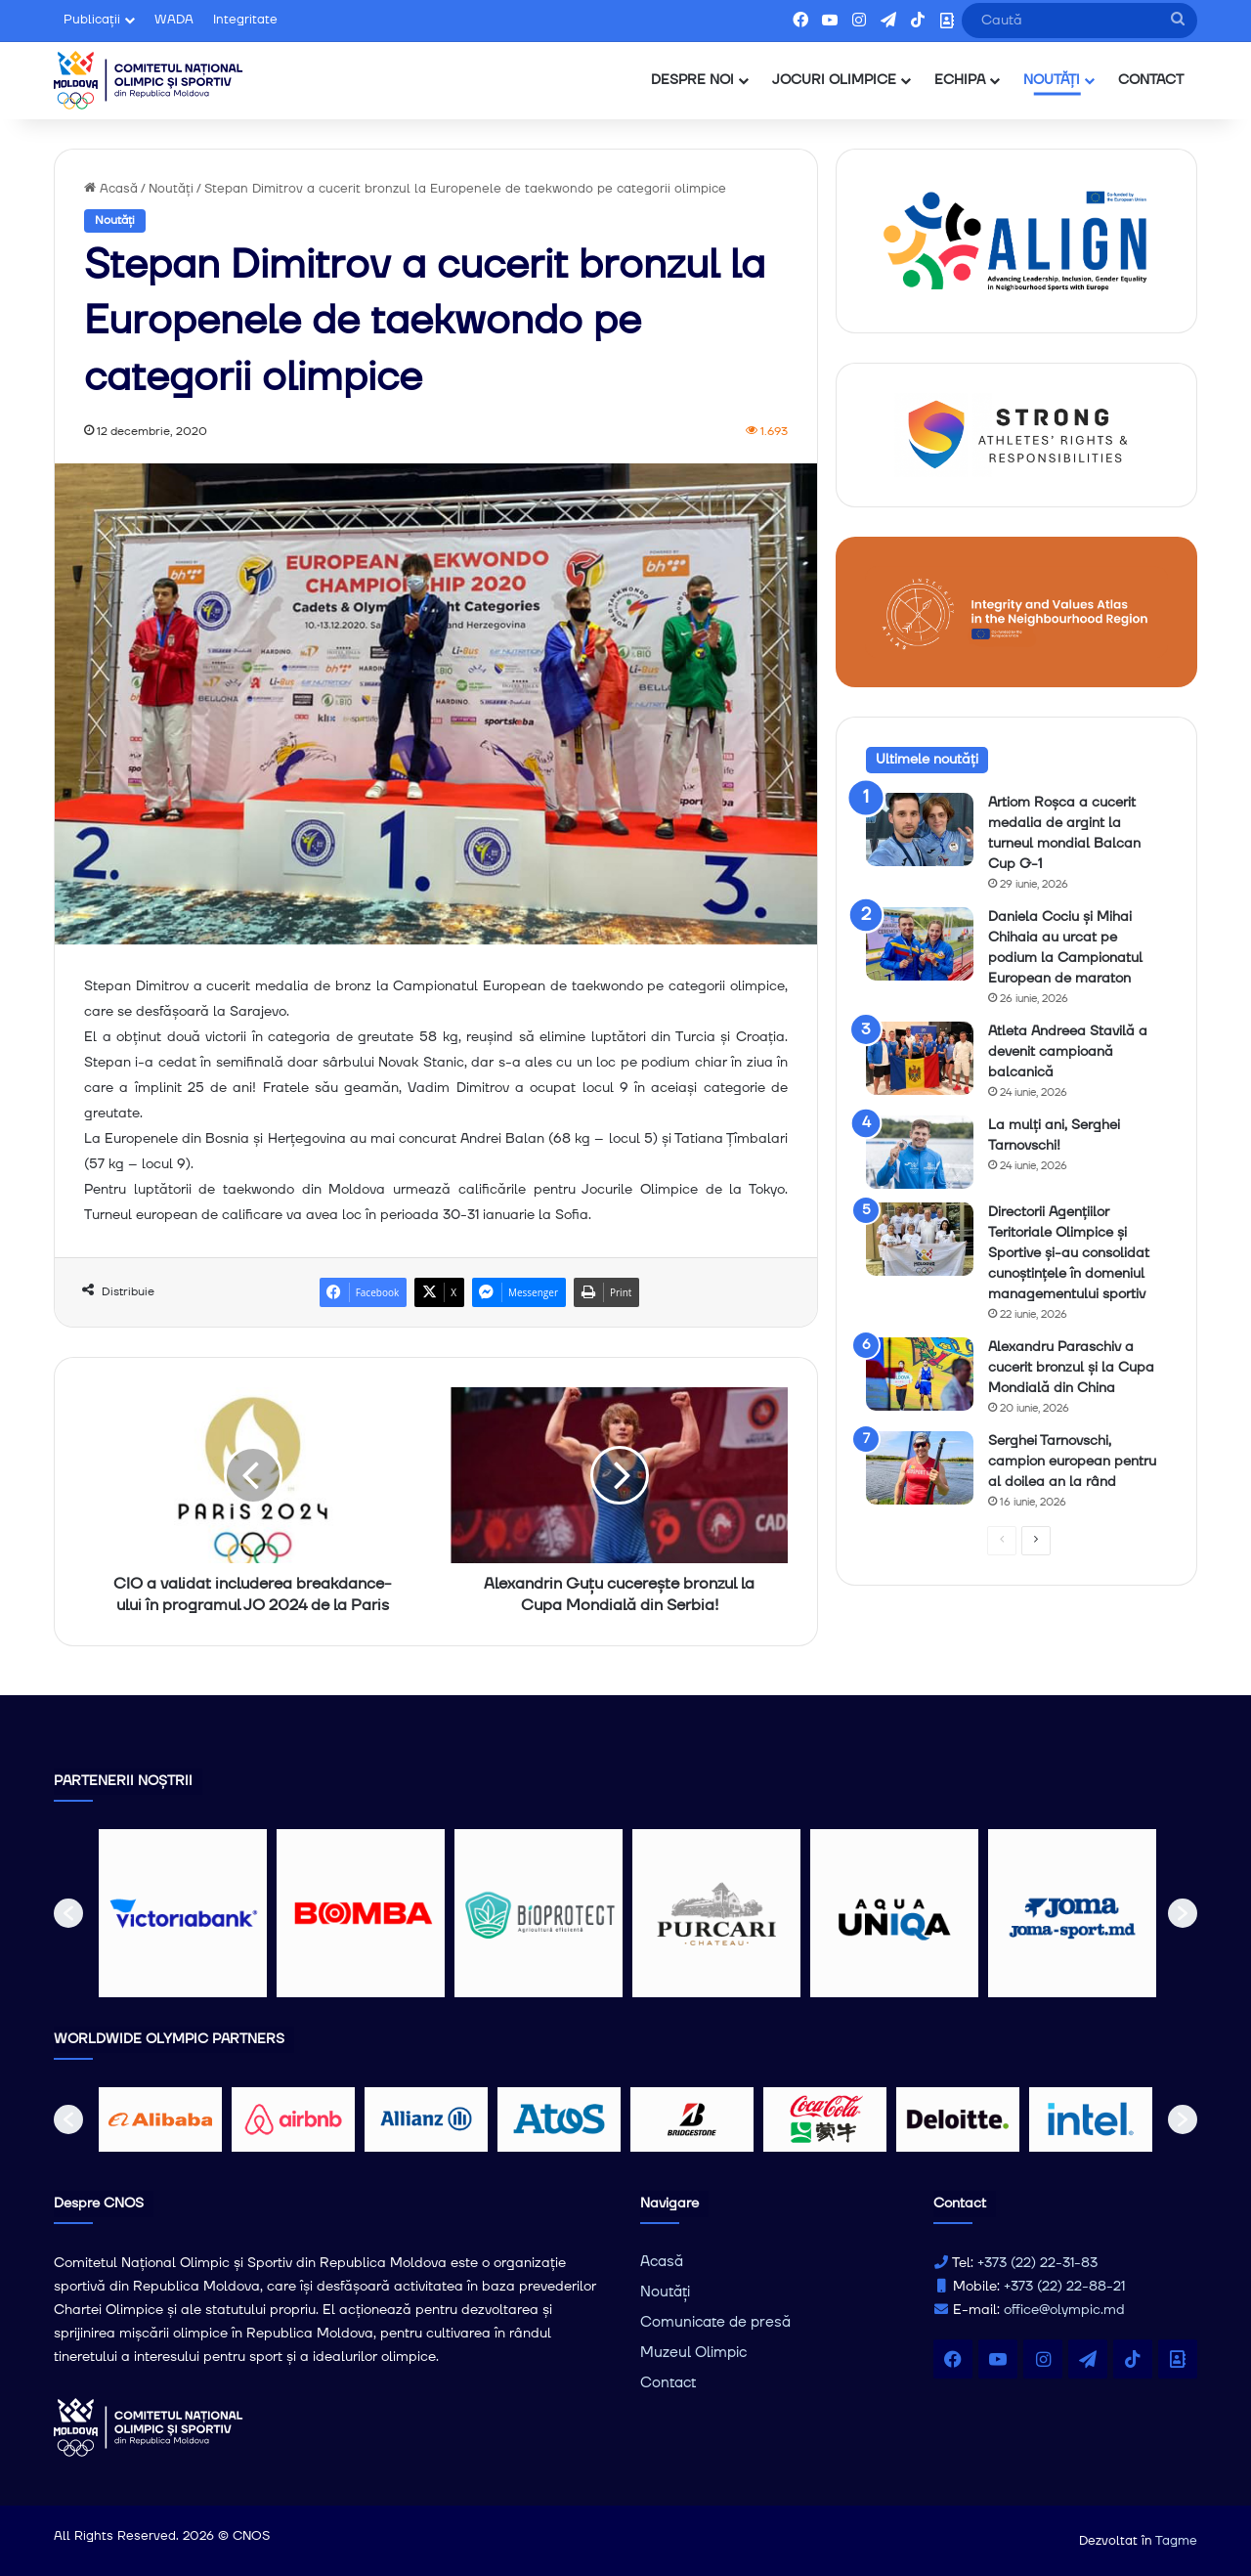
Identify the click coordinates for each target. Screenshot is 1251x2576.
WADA (174, 19)
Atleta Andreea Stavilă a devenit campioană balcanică (1067, 1052)
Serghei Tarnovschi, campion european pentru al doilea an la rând (1072, 1461)
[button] (68, 1913)
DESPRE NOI (692, 80)
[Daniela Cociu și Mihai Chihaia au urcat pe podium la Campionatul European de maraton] (919, 944)
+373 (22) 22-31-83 (1037, 2263)
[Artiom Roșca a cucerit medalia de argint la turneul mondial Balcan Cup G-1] (919, 829)
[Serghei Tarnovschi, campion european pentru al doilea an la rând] (919, 1468)
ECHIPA (959, 80)
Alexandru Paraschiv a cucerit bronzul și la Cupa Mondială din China (1071, 1367)
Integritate (245, 19)
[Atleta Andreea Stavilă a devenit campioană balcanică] (919, 1058)
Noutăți (171, 188)
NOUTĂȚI (1051, 80)
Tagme (1176, 2541)
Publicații (92, 19)
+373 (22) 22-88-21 (1064, 2286)
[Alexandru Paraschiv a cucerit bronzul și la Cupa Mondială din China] (919, 1374)
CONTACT (1151, 80)
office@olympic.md (1064, 2310)
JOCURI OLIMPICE (834, 80)
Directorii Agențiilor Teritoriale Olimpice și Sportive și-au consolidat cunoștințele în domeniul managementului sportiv (1068, 1253)
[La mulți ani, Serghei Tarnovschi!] (919, 1152)
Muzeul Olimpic (693, 2352)
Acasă (111, 188)
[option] (183, 1913)
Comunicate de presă (715, 2322)
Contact (668, 2383)
